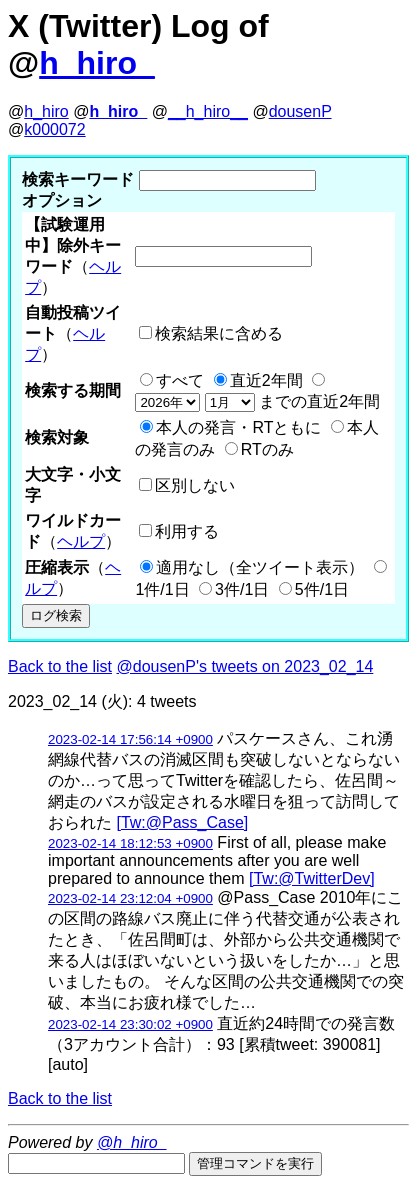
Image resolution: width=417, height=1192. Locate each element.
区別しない (195, 485)
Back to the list (60, 666)
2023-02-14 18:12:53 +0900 (130, 843)
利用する (187, 531)
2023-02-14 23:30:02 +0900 (130, 1024)
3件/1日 (242, 589)
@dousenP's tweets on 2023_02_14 (245, 666)
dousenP (300, 111)
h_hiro (46, 111)
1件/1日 (162, 589)
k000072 (54, 129)
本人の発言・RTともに (238, 427)
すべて (180, 380)
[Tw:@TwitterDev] (312, 878)
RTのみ (267, 449)
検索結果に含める (219, 333)
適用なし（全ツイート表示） (260, 567)
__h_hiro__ (208, 111)
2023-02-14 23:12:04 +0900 (130, 898)
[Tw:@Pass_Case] (182, 822)
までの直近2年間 (257, 401)
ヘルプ (81, 541)
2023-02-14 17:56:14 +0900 (130, 739)
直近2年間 (266, 380)
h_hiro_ (97, 63)
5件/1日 (322, 589)
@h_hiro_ (132, 1142)
